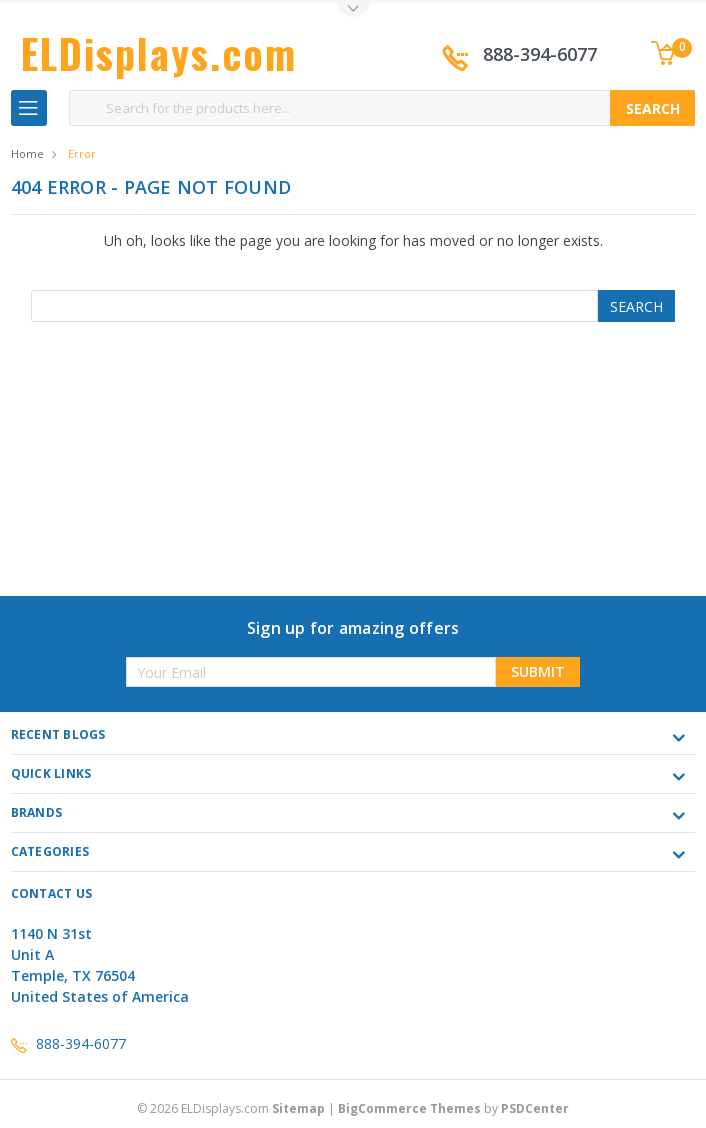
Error (82, 153)
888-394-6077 (540, 54)
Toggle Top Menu (353, 10)
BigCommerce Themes (409, 1108)
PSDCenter (535, 1108)
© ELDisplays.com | (237, 1108)
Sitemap (298, 1108)
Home (27, 153)
